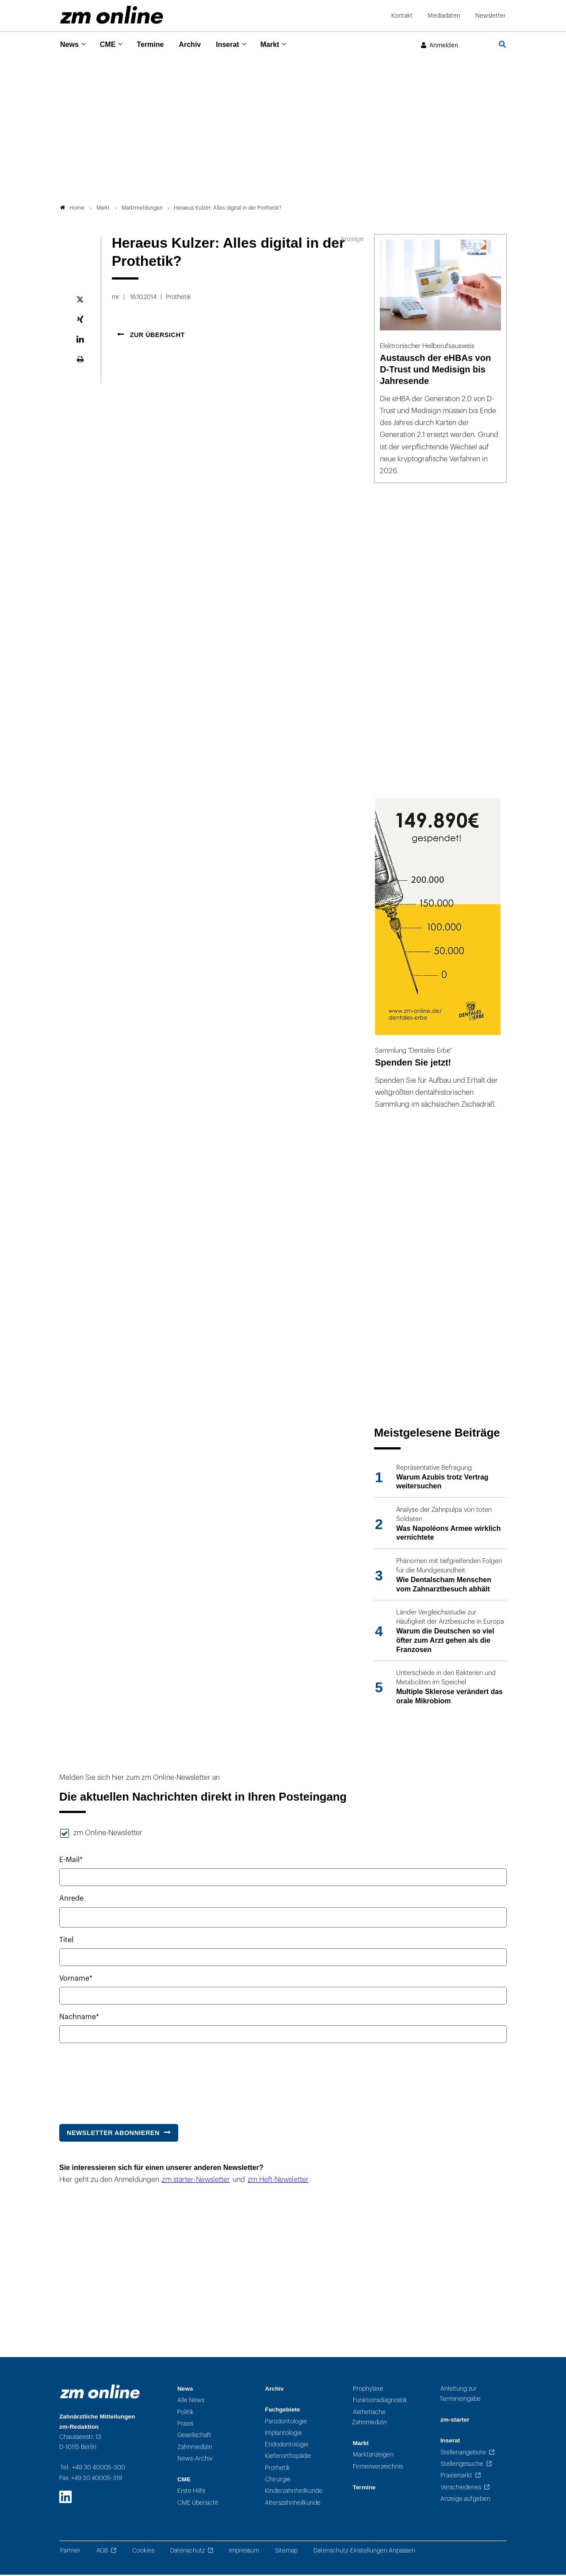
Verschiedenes (460, 2489)
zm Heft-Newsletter (278, 2181)
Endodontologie (287, 2446)
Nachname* (79, 2018)
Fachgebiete (282, 2411)
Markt (282, 44)
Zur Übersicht (156, 336)
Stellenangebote (463, 2454)
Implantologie (283, 2435)
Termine (156, 44)
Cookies (143, 2552)
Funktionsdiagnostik (380, 2402)
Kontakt (402, 16)
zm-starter (455, 2421)
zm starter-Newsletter (196, 2181)
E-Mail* (71, 1861)
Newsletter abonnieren (113, 2134)
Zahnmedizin (194, 2448)
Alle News (190, 2402)
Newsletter (490, 16)
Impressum (244, 2552)
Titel (66, 1941)
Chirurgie (278, 2481)
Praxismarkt (456, 2477)
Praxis (185, 2425)
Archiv (198, 44)
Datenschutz (187, 2552)
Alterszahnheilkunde (293, 2504)
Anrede (71, 1900)
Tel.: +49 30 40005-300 (92, 2469)
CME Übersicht (197, 2504)
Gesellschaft (194, 2437)
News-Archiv (195, 2460)
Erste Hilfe (191, 2493)
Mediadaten (444, 16)
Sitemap (286, 2552)
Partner (70, 2552)
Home (72, 209)
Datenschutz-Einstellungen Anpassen (364, 2552)
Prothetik (277, 2469)
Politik (185, 2413)
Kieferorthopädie (288, 2458)
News (70, 44)
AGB (102, 2552)
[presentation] (126, 2080)
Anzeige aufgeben (465, 2500)
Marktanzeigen (373, 2456)
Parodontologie (286, 2423)
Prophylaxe (368, 2390)
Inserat (238, 44)
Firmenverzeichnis (378, 2468)
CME (110, 44)
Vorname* (75, 1980)
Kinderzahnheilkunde (293, 2493)
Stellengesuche (461, 2466)
